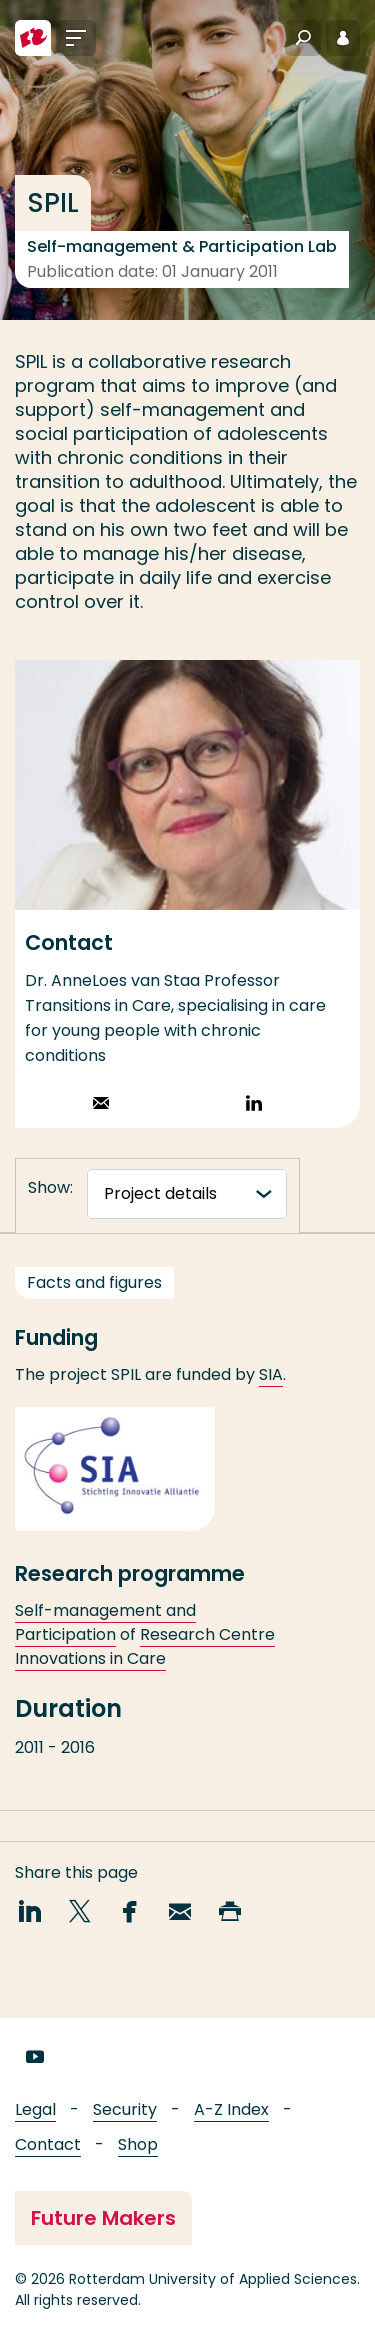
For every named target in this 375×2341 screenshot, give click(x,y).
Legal (35, 2109)
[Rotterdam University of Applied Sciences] (33, 38)
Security (125, 2109)
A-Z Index (231, 2109)
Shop (138, 2144)
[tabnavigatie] (187, 1194)
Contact (48, 2144)
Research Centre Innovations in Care (145, 1666)
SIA (271, 1395)
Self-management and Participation (105, 1642)
